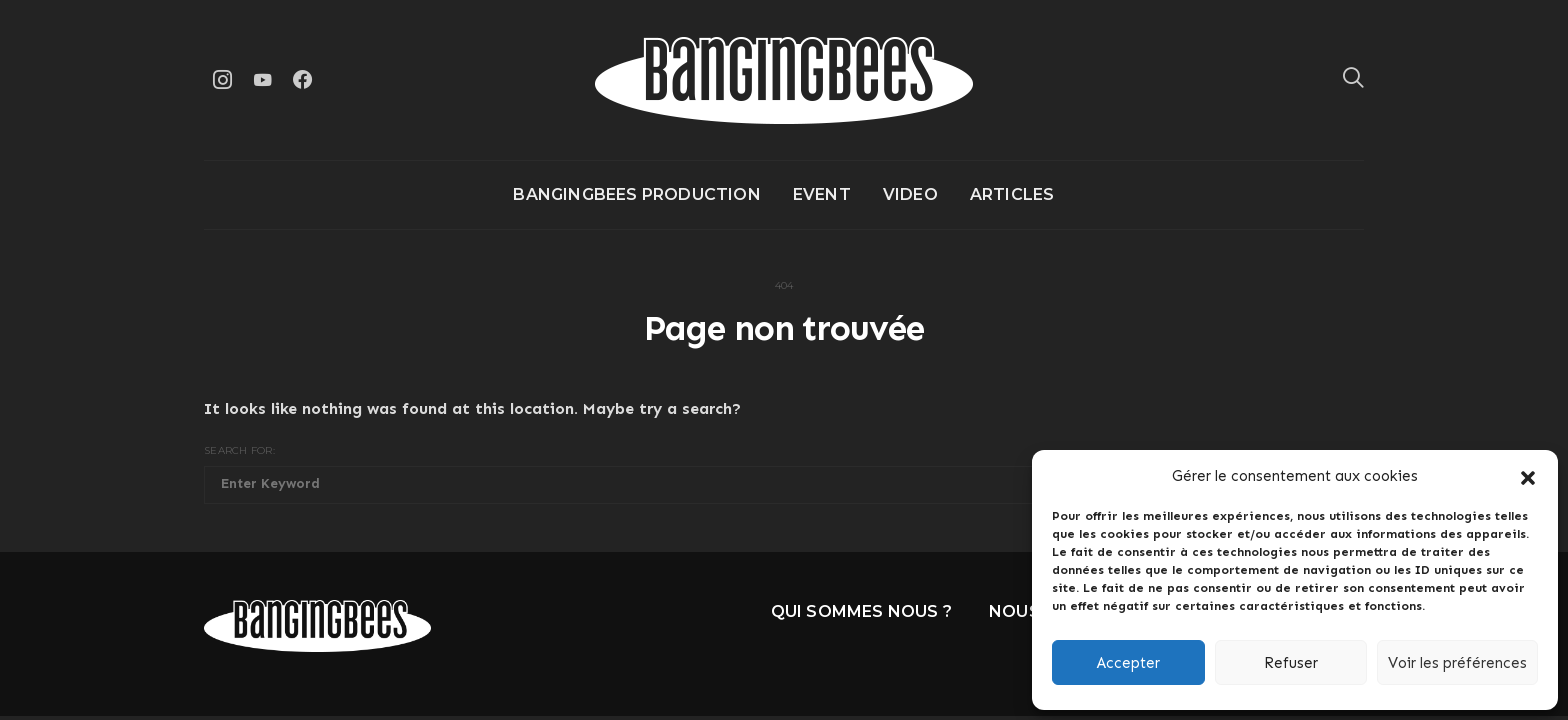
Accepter (1128, 663)
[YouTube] (262, 79)
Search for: (239, 450)
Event (822, 194)
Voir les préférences (1457, 663)
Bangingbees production (636, 194)
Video (910, 194)
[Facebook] (302, 79)
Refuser (1291, 663)
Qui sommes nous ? (861, 611)
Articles (1012, 194)
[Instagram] (222, 79)
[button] (1528, 476)
